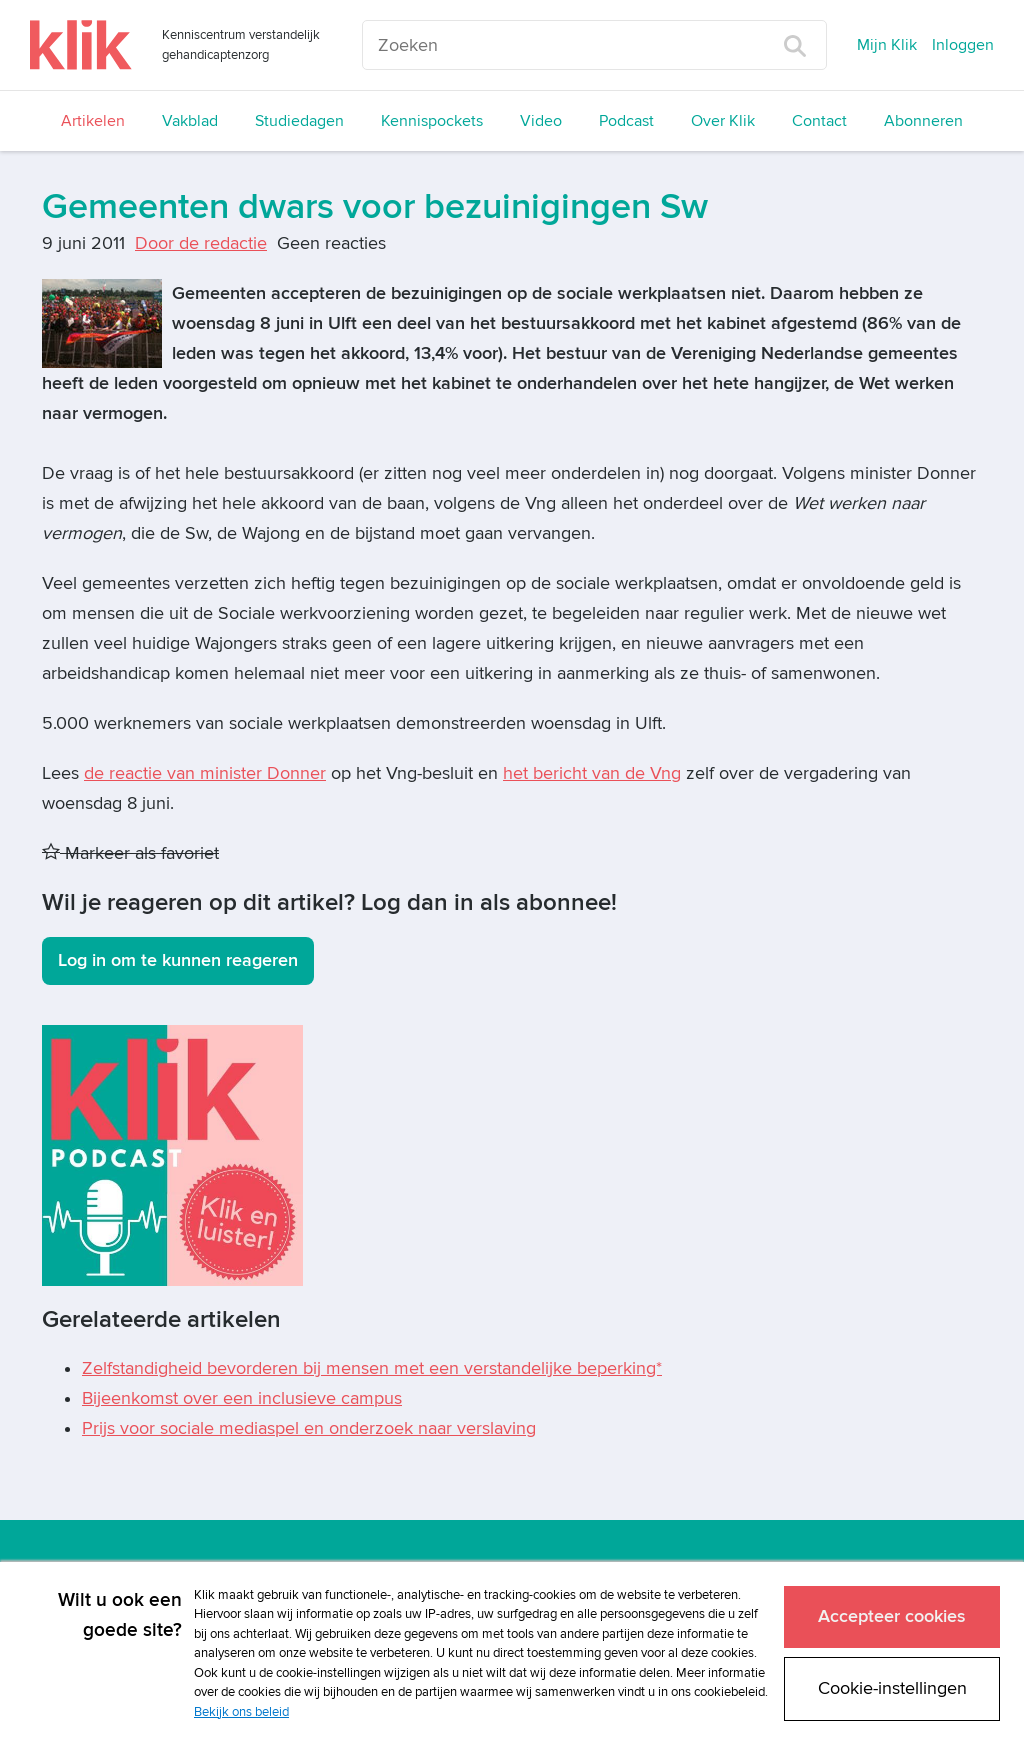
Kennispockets (432, 121)
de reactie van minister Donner (205, 773)
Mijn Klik (887, 45)
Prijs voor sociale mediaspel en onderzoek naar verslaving (309, 1428)
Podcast (626, 121)
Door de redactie (201, 243)
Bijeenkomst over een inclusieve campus (242, 1398)
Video (541, 121)
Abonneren (923, 121)
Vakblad (190, 121)
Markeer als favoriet (130, 853)
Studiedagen (299, 121)
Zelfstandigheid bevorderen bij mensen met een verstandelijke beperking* (372, 1368)
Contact (819, 121)
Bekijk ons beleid (241, 1712)
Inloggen (963, 45)
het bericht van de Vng (592, 773)
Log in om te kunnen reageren (178, 960)
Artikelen (93, 121)
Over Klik (723, 121)
